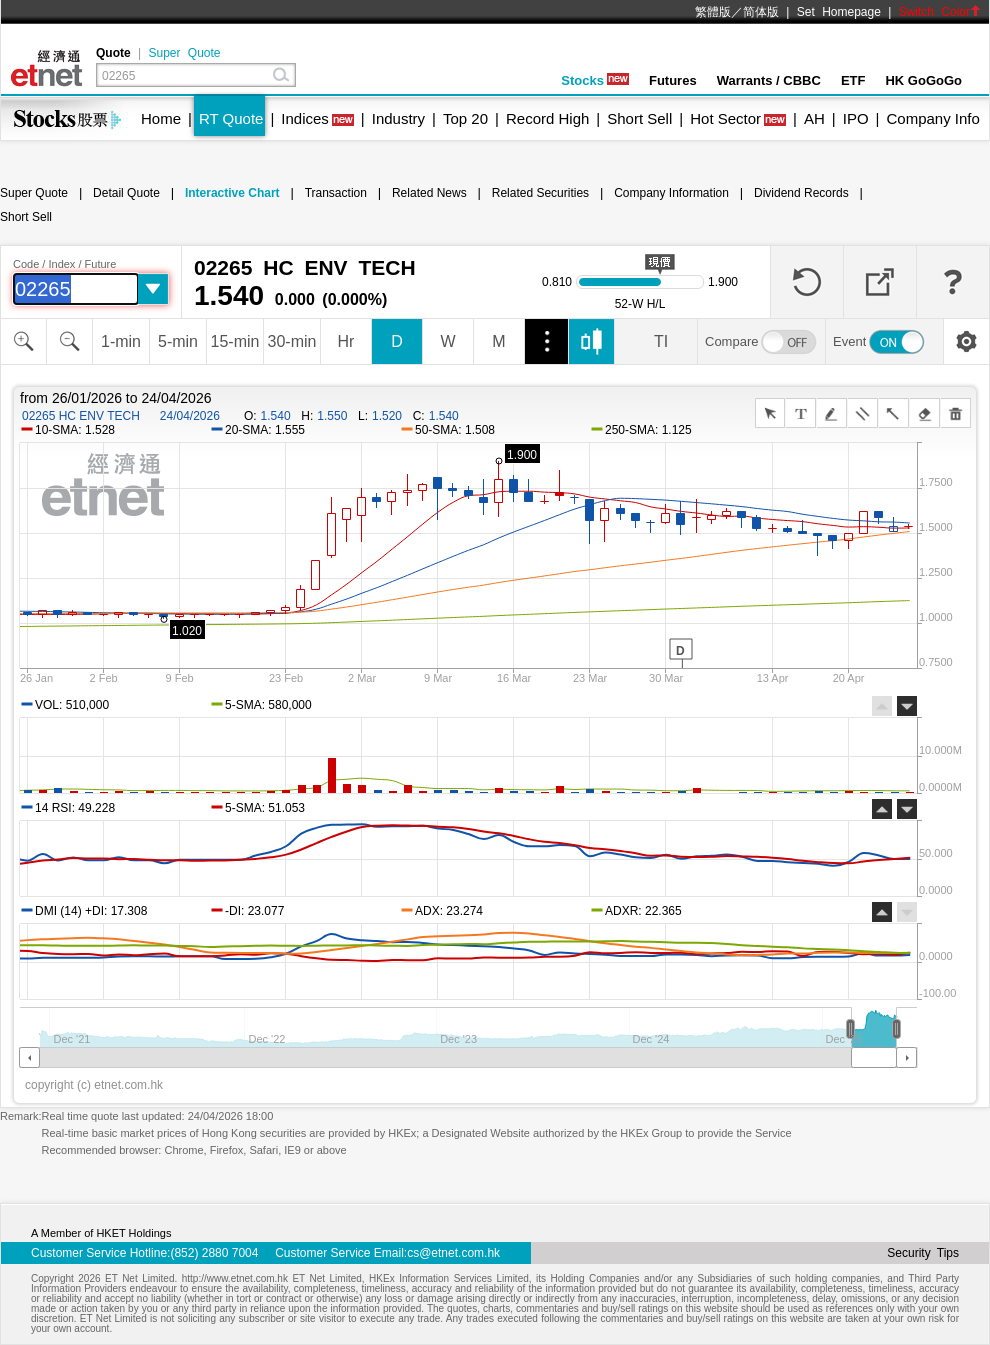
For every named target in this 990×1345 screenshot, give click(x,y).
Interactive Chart (232, 193)
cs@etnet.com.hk (453, 1253)
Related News (429, 193)
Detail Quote (126, 193)
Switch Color (940, 12)
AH (814, 118)
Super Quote (184, 53)
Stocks (595, 80)
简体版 (761, 12)
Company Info (932, 118)
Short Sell (639, 118)
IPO (856, 118)
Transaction (336, 193)
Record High (547, 118)
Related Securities (540, 193)
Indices (305, 118)
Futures (673, 80)
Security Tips (923, 1253)
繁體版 (713, 12)
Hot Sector (725, 118)
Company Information (671, 193)
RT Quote (231, 118)
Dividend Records (801, 193)
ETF (853, 80)
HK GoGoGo (923, 80)
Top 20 (465, 118)
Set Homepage (839, 12)
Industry (398, 118)
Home (161, 118)
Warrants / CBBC (769, 80)
